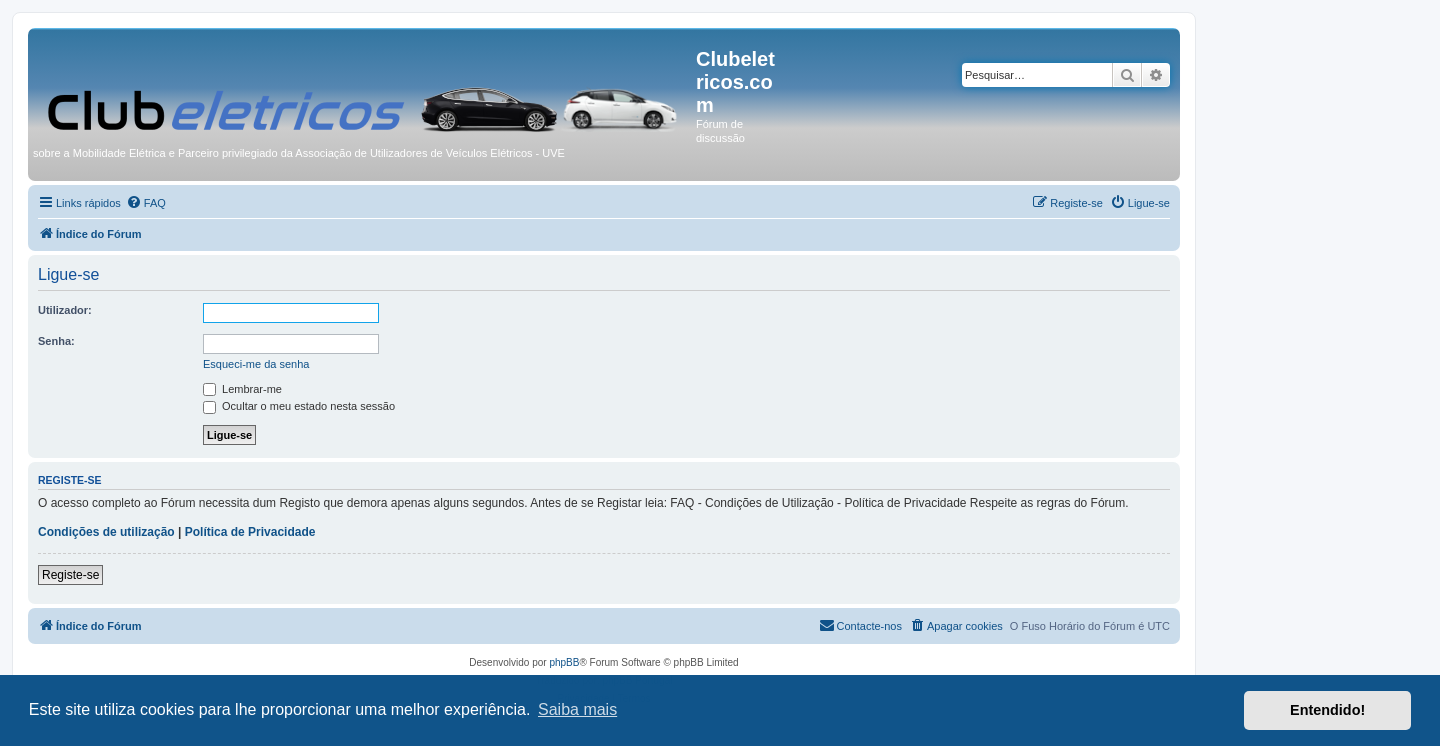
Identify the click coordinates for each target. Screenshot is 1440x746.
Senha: (56, 341)
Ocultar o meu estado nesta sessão (299, 406)
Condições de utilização (106, 532)
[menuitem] (146, 203)
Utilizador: (65, 310)
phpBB (564, 662)
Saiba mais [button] (577, 709)
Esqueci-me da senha (256, 364)
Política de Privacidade (250, 532)
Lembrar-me (242, 389)
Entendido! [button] (1327, 710)
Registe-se (70, 575)
